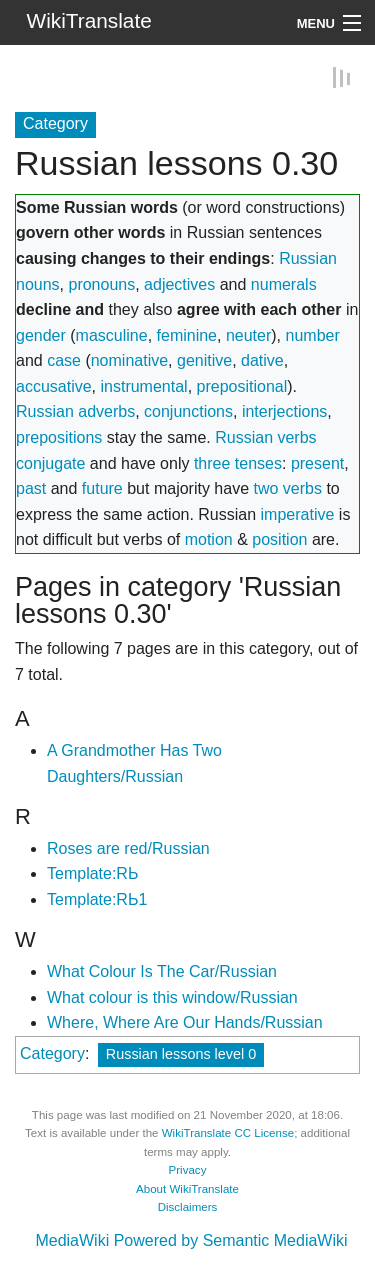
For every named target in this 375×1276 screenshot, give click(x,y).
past (31, 487)
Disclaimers (188, 1206)
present (317, 462)
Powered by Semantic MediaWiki (231, 1239)
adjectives (179, 283)
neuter (248, 334)
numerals (284, 283)
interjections (284, 410)
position (279, 538)
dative (262, 359)
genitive (204, 359)
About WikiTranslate (187, 1188)
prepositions (59, 436)
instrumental (143, 385)
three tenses (238, 462)
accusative (54, 385)
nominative (129, 359)
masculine (112, 334)
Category (52, 1052)
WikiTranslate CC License (228, 1132)
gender (41, 334)
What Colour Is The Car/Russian (162, 970)
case (64, 359)
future (102, 487)
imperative (298, 513)
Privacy (188, 1169)
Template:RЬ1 (97, 898)
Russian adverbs (75, 410)
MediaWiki (72, 1239)
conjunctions (188, 410)
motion (209, 538)
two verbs (288, 487)
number (313, 334)
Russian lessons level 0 (181, 1053)
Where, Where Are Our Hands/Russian (185, 1021)
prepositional (242, 385)
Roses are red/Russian (128, 847)
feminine (187, 334)
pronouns (101, 283)
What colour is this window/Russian (172, 996)
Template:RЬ (92, 872)
